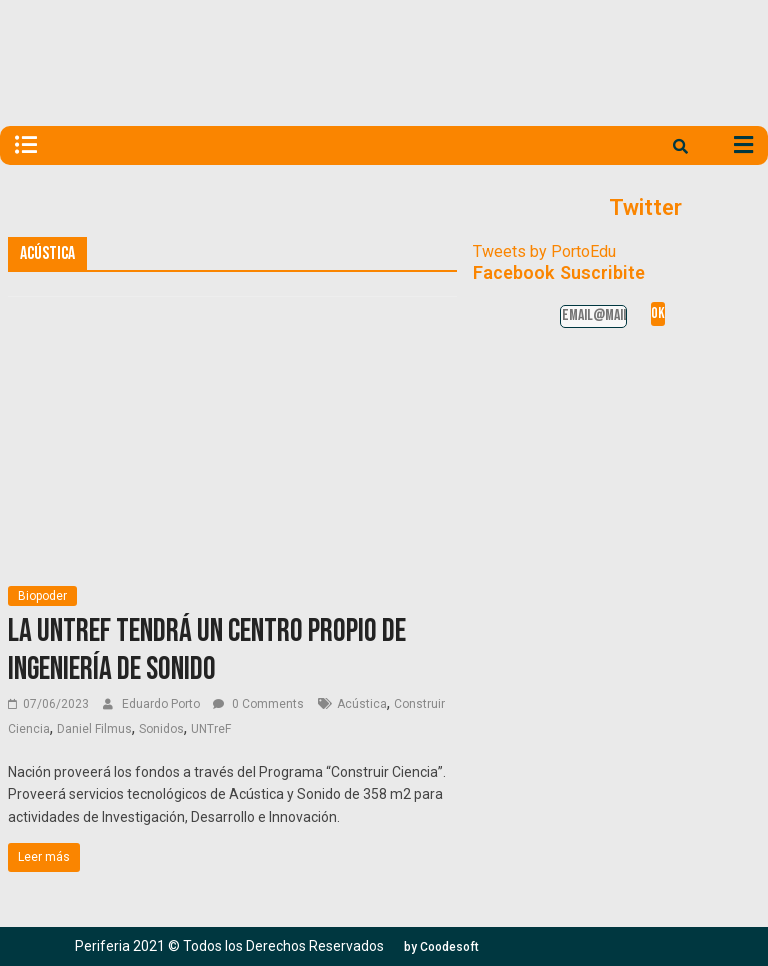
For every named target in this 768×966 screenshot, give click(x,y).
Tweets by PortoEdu (544, 251)
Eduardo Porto (162, 704)
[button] (441, 947)
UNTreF (211, 729)
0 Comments (258, 704)
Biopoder (42, 596)
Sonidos (161, 729)
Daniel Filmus (94, 729)
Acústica (362, 704)
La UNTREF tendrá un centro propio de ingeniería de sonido (207, 650)
